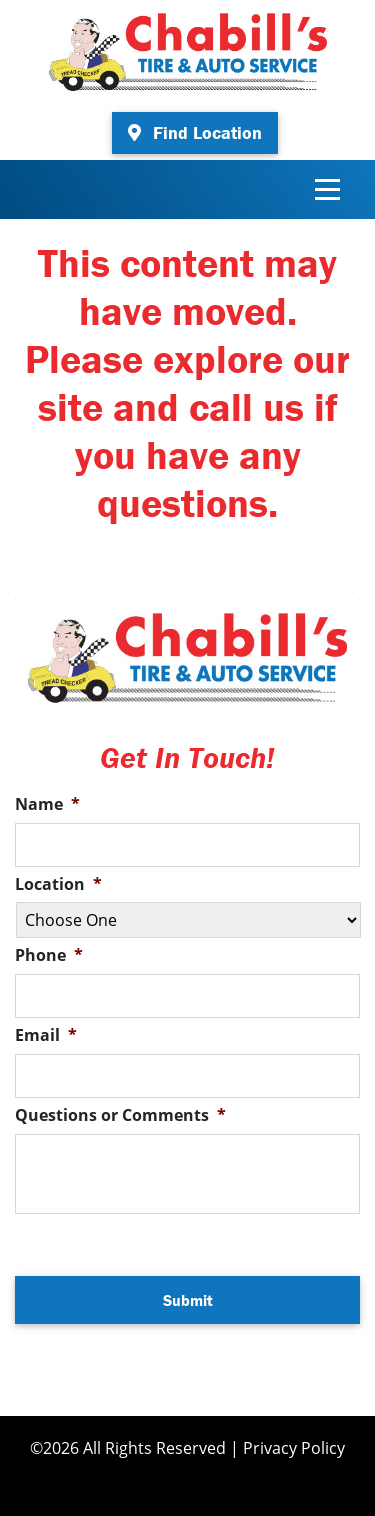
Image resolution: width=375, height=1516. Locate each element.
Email (46, 1035)
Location (58, 884)
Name (47, 804)
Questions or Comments (120, 1115)
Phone (49, 955)
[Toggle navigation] (327, 189)
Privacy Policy (294, 1448)
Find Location (195, 132)
